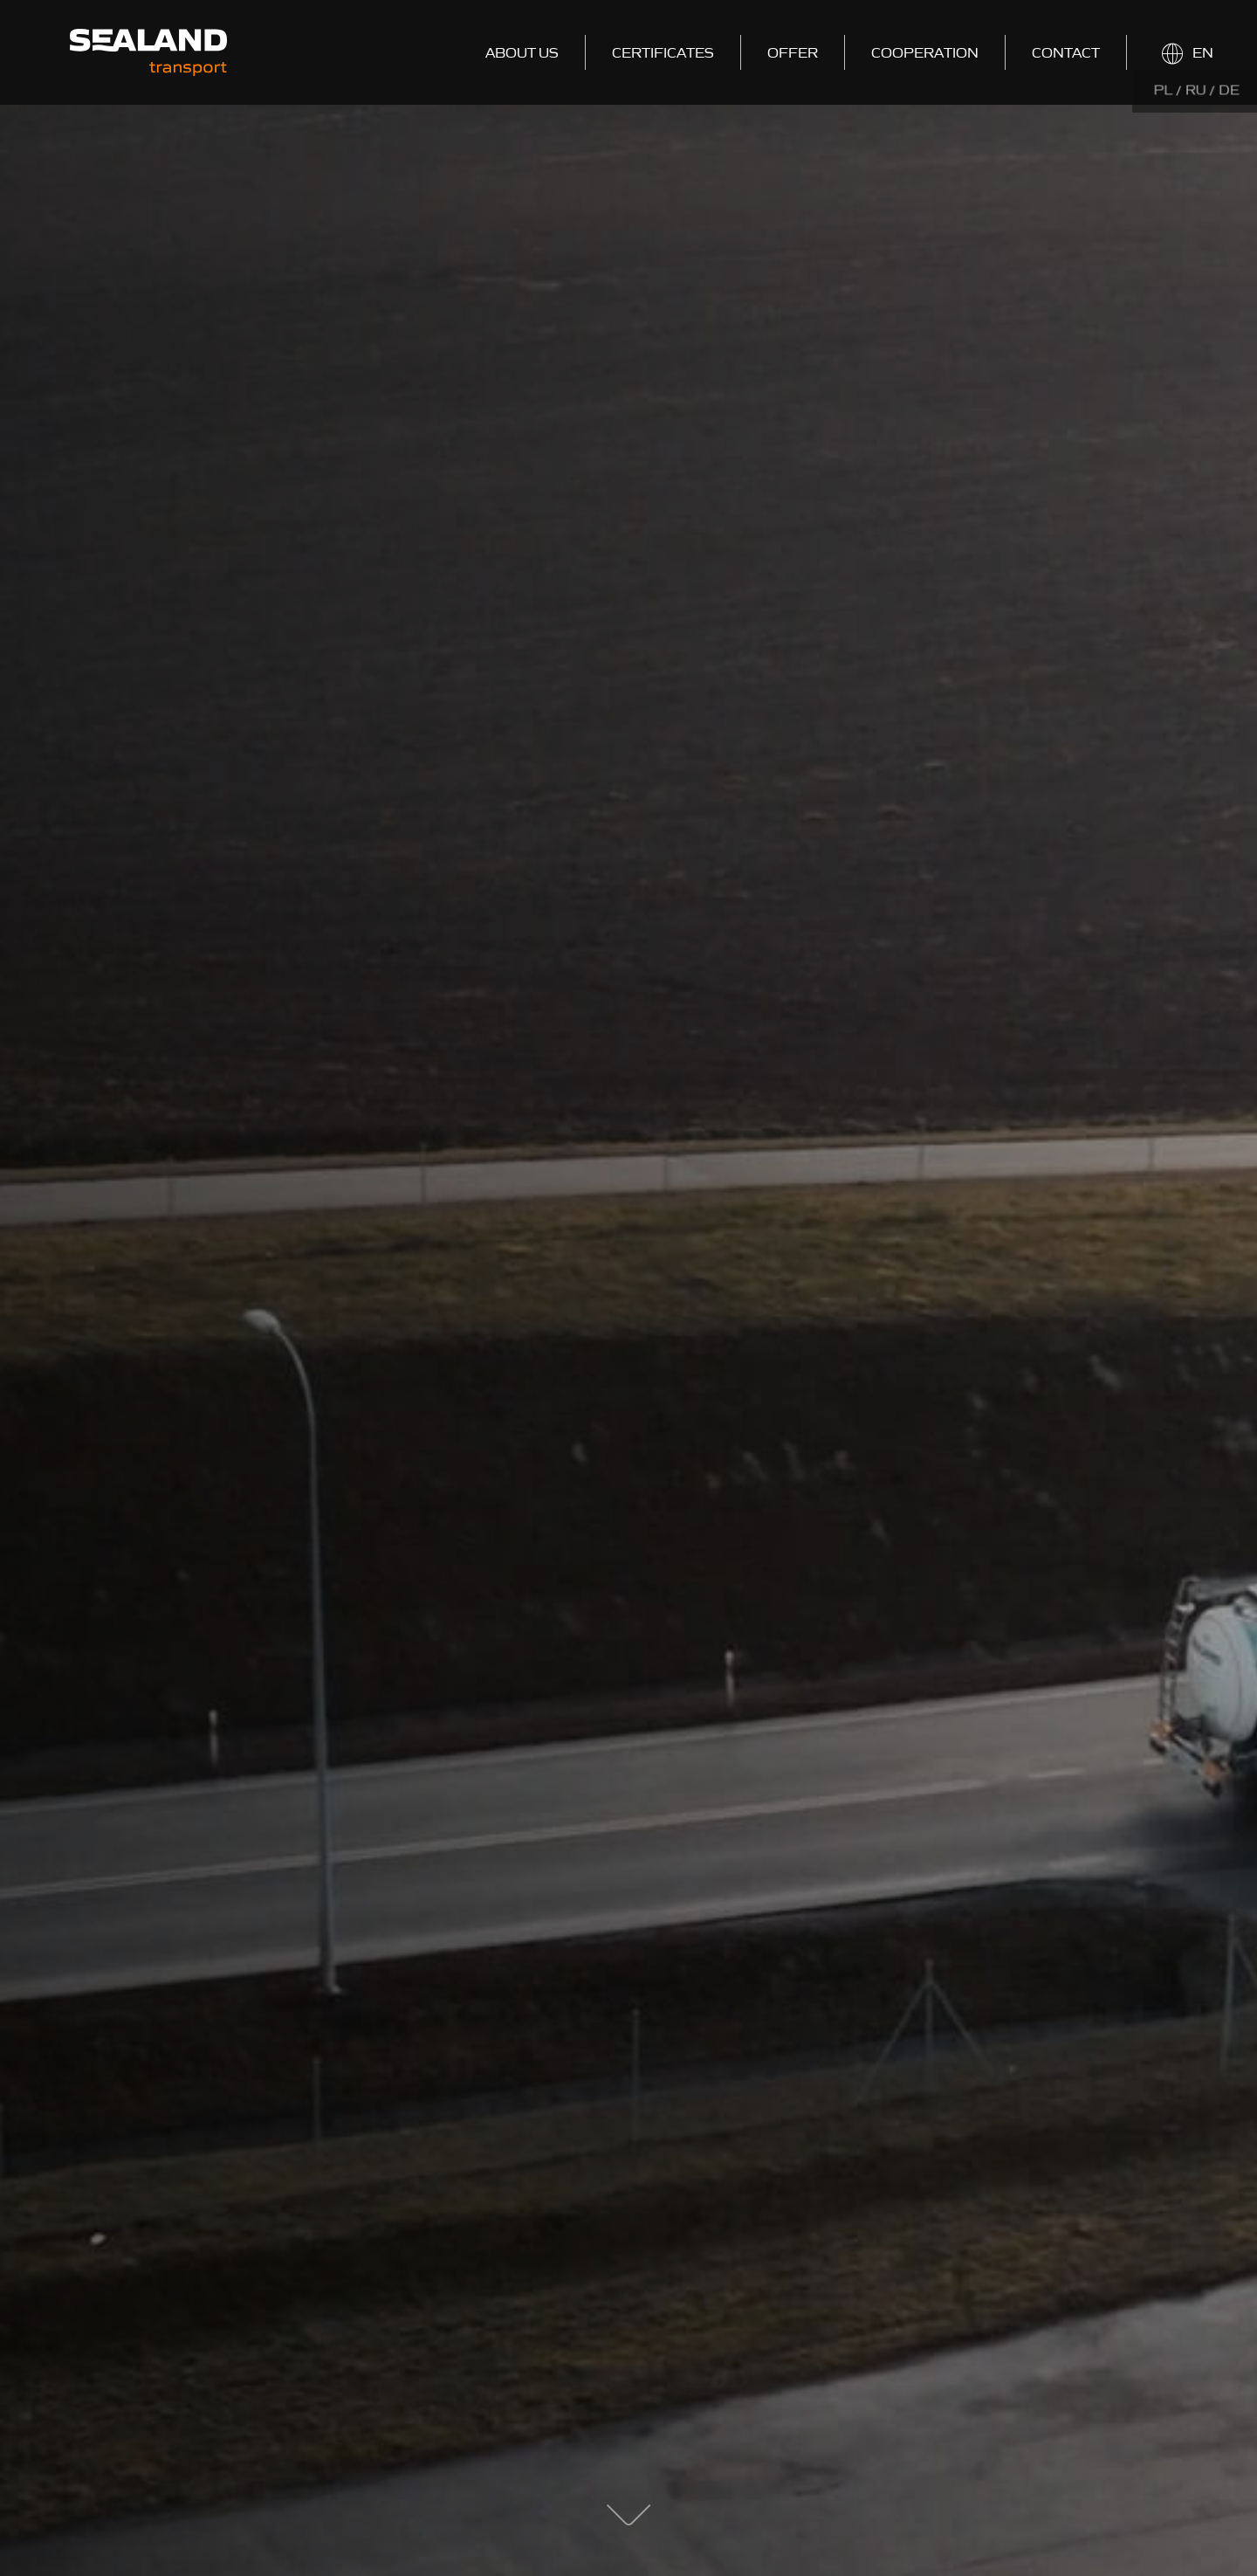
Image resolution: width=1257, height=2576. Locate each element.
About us (522, 51)
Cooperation (925, 51)
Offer (792, 51)
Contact (1066, 51)
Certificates (663, 51)
